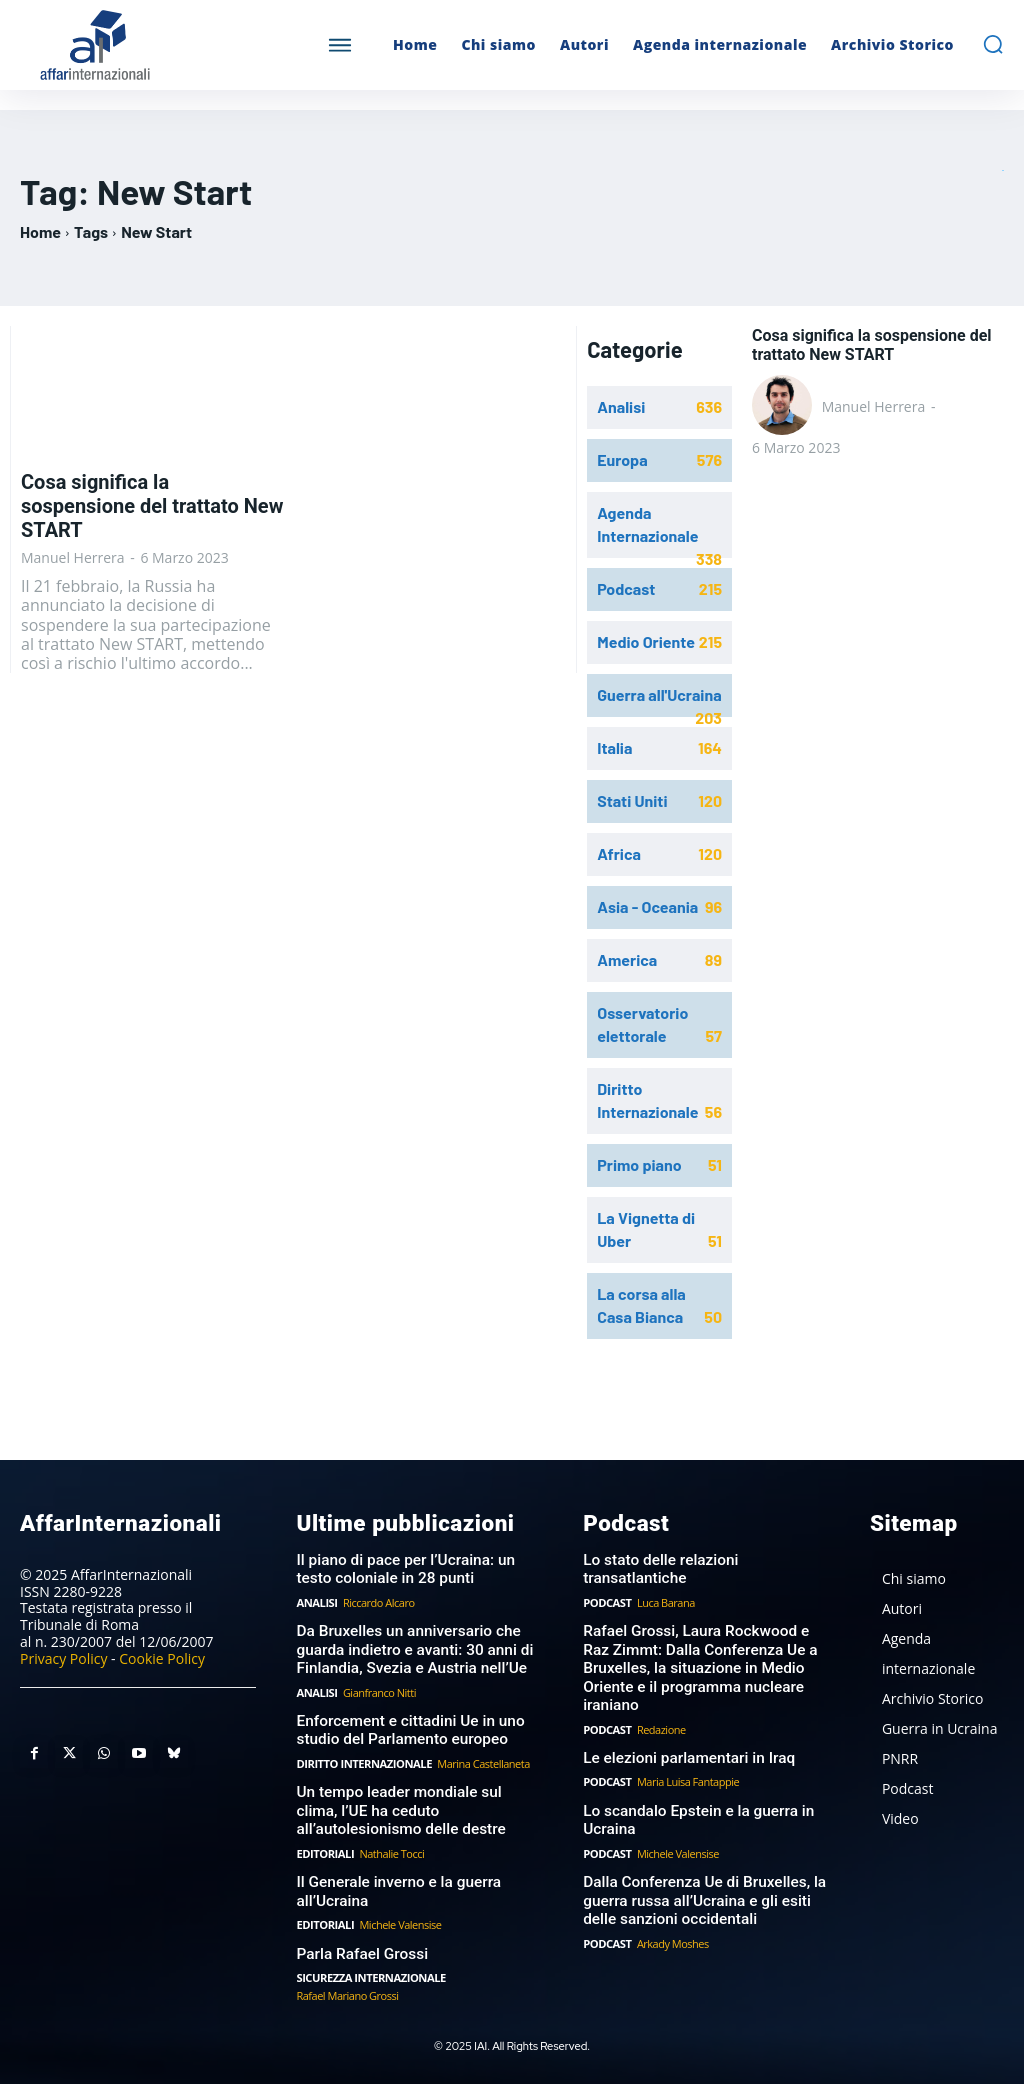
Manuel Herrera (73, 557)
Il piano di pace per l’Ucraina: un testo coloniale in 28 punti (402, 1568)
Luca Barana (665, 1600)
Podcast (606, 1600)
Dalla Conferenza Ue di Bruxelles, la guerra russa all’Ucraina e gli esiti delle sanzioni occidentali (701, 1894)
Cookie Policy (162, 1657)
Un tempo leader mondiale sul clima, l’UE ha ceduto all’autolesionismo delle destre (418, 1806)
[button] (993, 44)
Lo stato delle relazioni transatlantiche (658, 1568)
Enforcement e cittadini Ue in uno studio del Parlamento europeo (407, 1726)
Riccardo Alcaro (378, 1600)
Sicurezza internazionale (369, 1969)
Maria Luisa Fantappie (687, 1776)
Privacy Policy (63, 1657)
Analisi (316, 1600)
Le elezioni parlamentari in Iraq (686, 1753)
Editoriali (324, 1847)
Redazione (660, 1724)
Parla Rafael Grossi (360, 1946)
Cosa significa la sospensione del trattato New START (152, 506)
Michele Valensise (399, 1917)
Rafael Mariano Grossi (347, 1986)
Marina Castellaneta (480, 1758)
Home (40, 231)
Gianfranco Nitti (378, 1688)
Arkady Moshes (672, 1935)
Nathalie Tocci (390, 1847)
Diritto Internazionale (362, 1758)
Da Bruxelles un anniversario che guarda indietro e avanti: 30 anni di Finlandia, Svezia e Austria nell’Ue (411, 1647)
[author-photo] (785, 407)
